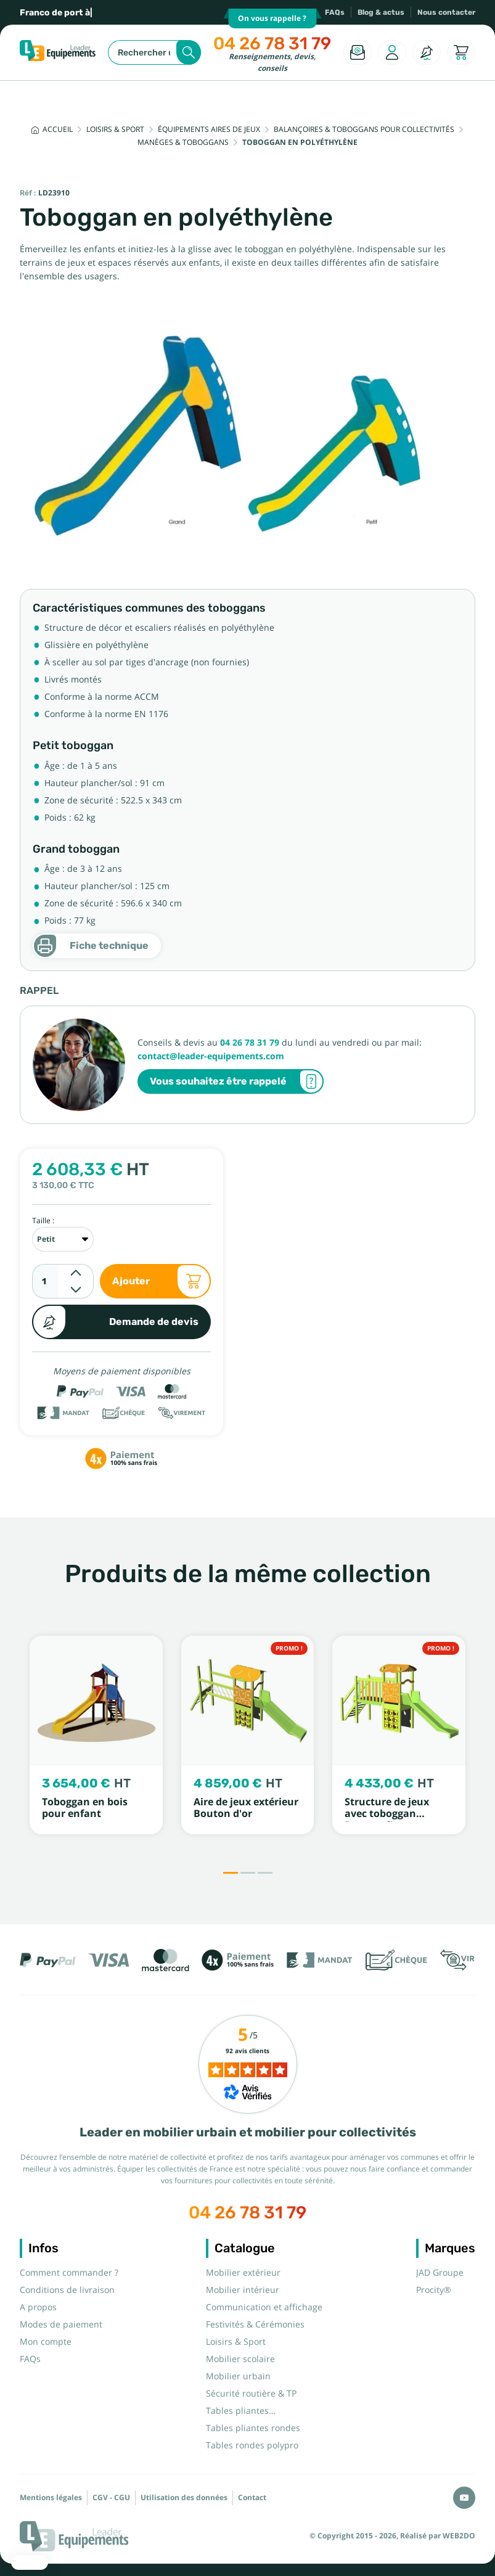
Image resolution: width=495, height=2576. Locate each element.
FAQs (335, 12)
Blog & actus (381, 12)
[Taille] (63, 1239)
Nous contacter (446, 12)
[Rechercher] (154, 52)
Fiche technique (91, 945)
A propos (38, 2307)
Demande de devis (115, 1322)
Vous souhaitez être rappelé (237, 1081)
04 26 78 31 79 (272, 43)
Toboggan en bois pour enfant (85, 1807)
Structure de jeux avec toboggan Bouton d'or (387, 1814)
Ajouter (161, 1281)
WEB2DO (459, 2536)
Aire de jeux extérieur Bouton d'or (246, 1807)
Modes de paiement (61, 2324)
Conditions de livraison (67, 2290)
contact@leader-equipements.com (210, 1056)
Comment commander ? (69, 2273)
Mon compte (46, 2342)
